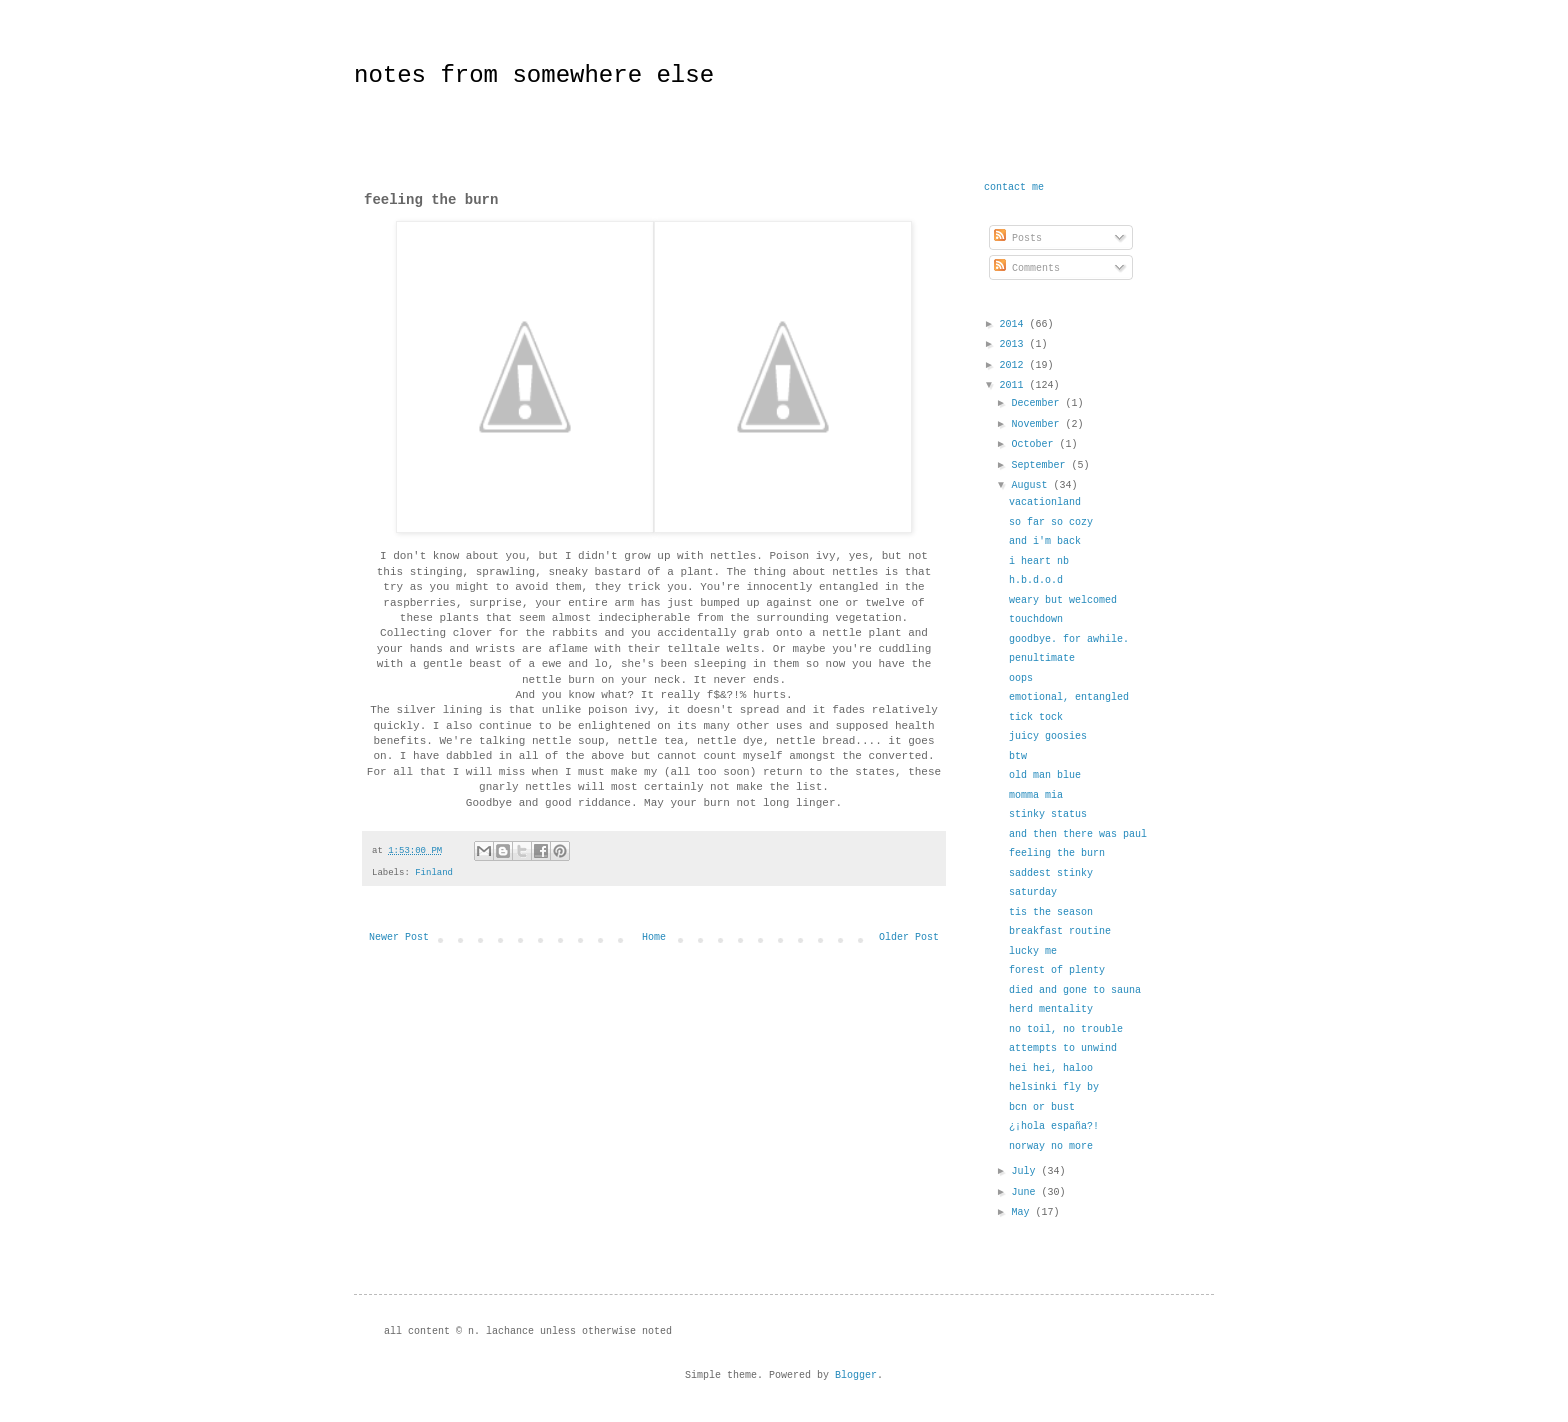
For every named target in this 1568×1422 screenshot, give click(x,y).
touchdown (1036, 619)
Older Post (909, 937)
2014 (1014, 324)
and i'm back (1045, 541)
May (1023, 1212)
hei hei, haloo (1051, 1068)
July (1026, 1171)
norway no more (1051, 1146)
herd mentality (1051, 1009)
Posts (1018, 238)
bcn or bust (1042, 1107)
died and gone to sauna (1075, 990)
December (1038, 403)
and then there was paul (1078, 834)
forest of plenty (1057, 970)
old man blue (1045, 775)
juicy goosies (1048, 736)
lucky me (1033, 951)
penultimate (1042, 658)
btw (1018, 756)
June (1026, 1192)
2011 (1014, 385)
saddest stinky (1051, 873)
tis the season (1051, 912)
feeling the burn (1057, 853)
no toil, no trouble (1066, 1029)
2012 (1014, 365)
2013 (1014, 344)
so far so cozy (1051, 522)
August (1032, 485)
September (1041, 465)
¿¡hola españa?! (1054, 1126)
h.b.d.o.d (1036, 580)
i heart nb (1039, 561)
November (1038, 424)
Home (654, 937)
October (1035, 444)
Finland (434, 873)
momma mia (1036, 795)
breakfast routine (1060, 931)
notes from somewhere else (534, 75)
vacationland (1045, 502)
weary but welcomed (1063, 600)
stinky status (1048, 814)
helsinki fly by (1054, 1087)
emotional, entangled (1069, 697)
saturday (1033, 892)
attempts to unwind (1063, 1048)
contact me (1014, 187)
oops (1021, 678)
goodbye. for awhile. (1069, 639)
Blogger (856, 1375)
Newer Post (399, 937)
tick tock (1036, 717)
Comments (1027, 268)
